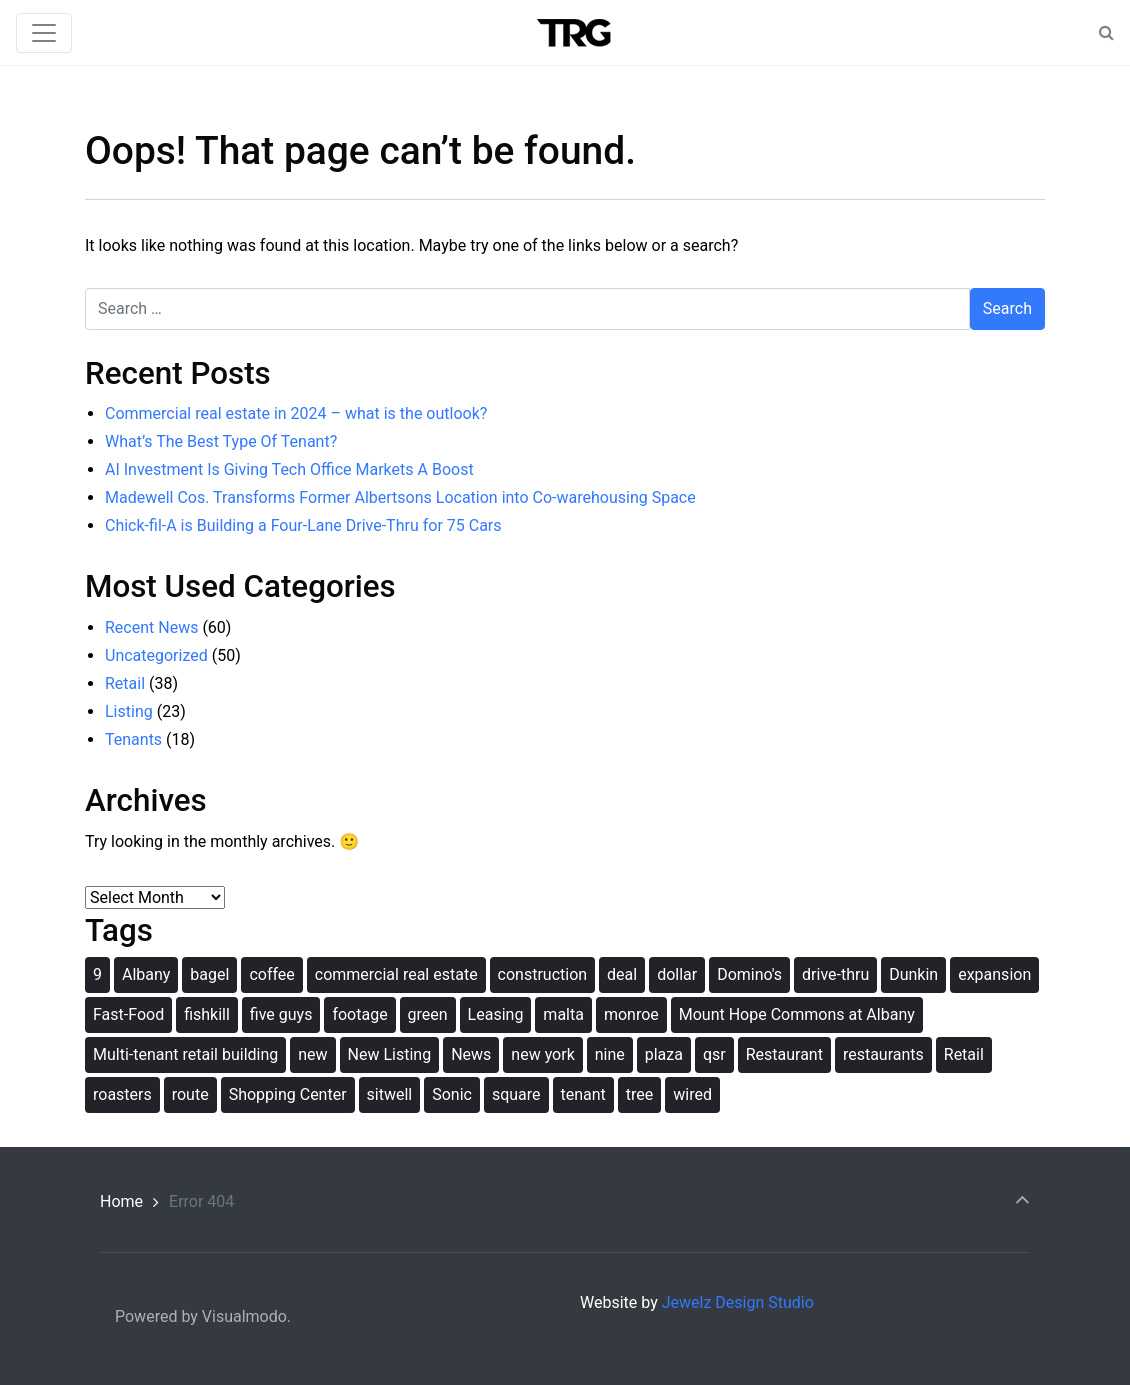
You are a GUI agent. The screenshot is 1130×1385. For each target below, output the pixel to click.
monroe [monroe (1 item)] (631, 1014)
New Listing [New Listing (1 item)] (390, 1054)
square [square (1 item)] (516, 1094)
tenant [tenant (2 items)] (583, 1094)
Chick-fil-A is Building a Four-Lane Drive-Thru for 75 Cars (303, 525)
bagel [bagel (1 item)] (209, 974)
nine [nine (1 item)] (610, 1054)
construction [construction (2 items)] (543, 974)
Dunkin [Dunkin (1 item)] (913, 974)
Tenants (133, 739)
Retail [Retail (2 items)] (964, 1054)
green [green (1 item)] (428, 1014)
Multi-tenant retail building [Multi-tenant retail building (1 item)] (185, 1054)
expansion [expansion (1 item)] (994, 974)
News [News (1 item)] (471, 1054)
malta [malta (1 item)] (563, 1014)
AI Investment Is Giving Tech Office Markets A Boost (289, 469)
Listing (129, 711)
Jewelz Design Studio (738, 1302)
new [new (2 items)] (312, 1054)
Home (121, 1201)
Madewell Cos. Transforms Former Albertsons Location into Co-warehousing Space (400, 497)
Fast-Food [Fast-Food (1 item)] (128, 1014)
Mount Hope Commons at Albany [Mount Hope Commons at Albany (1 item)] (797, 1014)
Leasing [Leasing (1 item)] (496, 1014)
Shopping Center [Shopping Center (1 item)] (288, 1094)
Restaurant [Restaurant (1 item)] (784, 1054)
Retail (125, 683)
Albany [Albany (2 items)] (146, 974)
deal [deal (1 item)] (622, 974)
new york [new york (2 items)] (542, 1054)
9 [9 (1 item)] (97, 974)
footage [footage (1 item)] (359, 1014)
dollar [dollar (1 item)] (677, 974)
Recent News (151, 627)
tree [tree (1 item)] (639, 1094)
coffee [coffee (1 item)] (271, 974)
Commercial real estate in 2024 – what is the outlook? (296, 413)
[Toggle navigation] (44, 33)
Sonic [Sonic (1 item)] (452, 1094)
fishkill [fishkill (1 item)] (207, 1014)
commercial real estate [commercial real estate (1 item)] (396, 974)
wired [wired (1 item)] (692, 1094)
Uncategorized (156, 655)
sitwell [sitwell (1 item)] (390, 1094)
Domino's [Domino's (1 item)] (749, 974)
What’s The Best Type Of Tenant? (221, 441)
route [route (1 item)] (190, 1094)
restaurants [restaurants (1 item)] (883, 1054)
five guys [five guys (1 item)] (281, 1014)
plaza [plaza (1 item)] (664, 1054)
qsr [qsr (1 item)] (714, 1054)
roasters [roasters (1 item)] (122, 1094)
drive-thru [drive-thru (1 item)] (835, 974)
